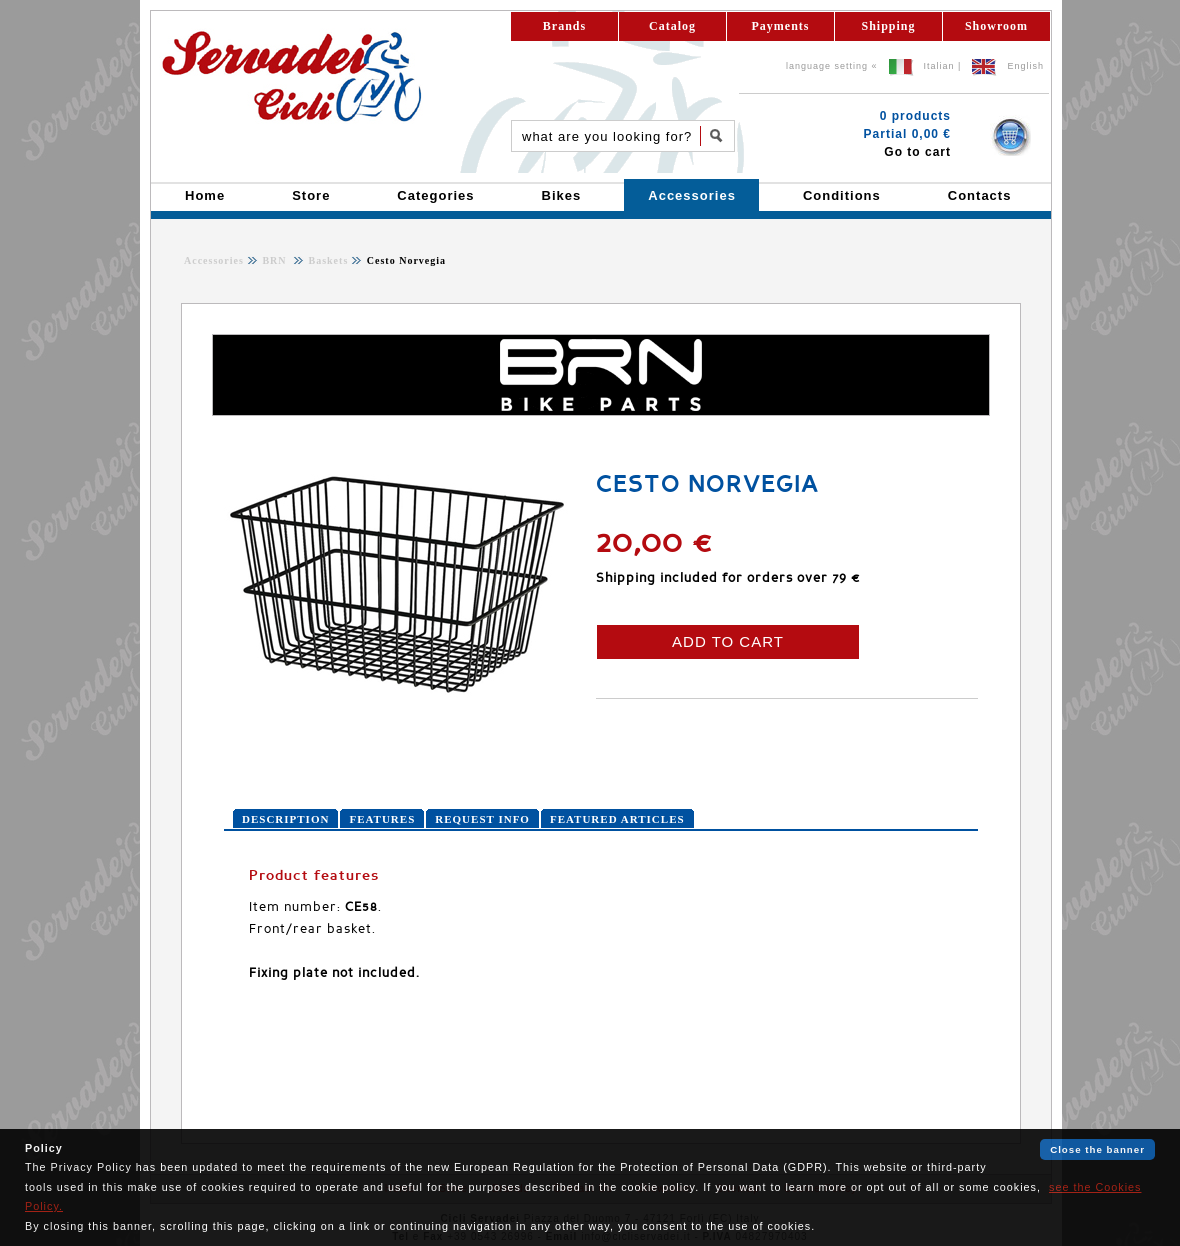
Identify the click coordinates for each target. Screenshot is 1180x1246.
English (1025, 66)
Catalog (672, 26)
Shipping (888, 26)
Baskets (326, 260)
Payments (781, 26)
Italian (939, 66)
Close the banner (1097, 1149)
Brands (564, 26)
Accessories (214, 260)
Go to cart (917, 152)
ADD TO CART (728, 641)
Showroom (996, 26)
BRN (276, 260)
